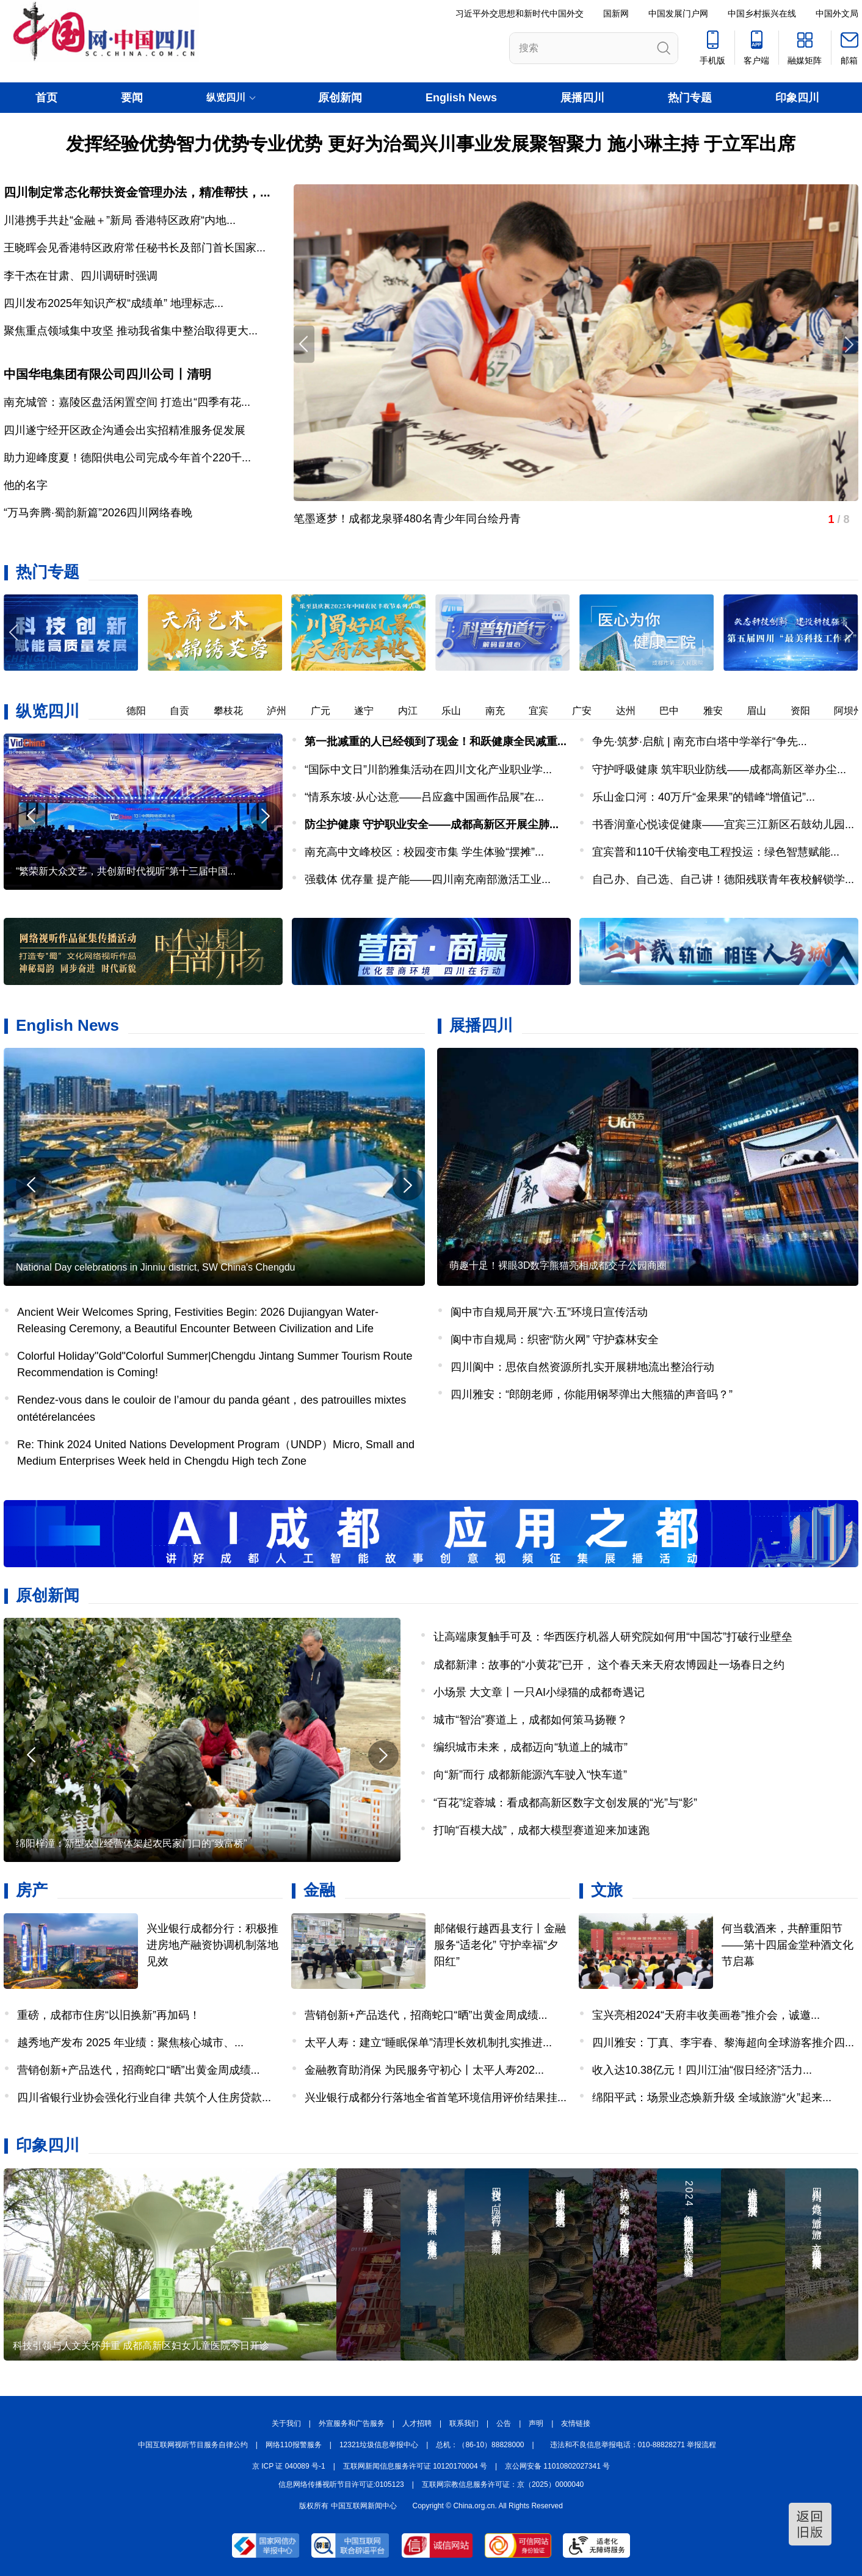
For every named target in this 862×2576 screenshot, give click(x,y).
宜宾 (545, 710)
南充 (502, 710)
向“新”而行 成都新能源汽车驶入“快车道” (530, 1775)
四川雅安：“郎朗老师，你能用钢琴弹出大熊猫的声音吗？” (592, 1394)
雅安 (720, 710)
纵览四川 (47, 711)
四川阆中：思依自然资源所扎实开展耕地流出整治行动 (582, 1367)
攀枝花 (235, 710)
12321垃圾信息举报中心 (378, 2445)
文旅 (607, 1890)
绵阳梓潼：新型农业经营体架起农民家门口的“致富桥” (131, 1843)
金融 (319, 1890)
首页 (46, 98)
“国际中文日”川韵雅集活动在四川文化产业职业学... (428, 769)
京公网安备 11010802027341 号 (557, 2466)
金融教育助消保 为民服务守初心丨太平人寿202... (424, 2070)
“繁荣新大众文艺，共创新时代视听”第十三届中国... (126, 871)
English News (461, 98)
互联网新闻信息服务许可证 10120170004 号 (415, 2466)
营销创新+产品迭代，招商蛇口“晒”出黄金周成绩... (138, 2070)
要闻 (132, 98)
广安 (588, 710)
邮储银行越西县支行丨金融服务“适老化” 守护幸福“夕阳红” (500, 1945)
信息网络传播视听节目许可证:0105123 (341, 2484)
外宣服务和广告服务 (352, 2423)
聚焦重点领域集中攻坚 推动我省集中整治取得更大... (131, 331)
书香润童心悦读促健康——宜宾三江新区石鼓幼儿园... (723, 824)
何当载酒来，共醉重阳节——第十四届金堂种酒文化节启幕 (787, 1945)
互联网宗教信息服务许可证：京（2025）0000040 (503, 2484)
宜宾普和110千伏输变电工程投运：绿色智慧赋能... (715, 852)
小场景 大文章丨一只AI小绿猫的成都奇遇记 (539, 1692)
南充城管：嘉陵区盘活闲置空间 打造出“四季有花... (127, 402)
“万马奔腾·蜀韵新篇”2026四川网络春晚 (98, 513)
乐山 (458, 710)
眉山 (763, 710)
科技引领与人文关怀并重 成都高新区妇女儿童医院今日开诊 (141, 2345)
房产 (32, 1890)
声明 (536, 2423)
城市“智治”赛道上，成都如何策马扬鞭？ (530, 1720)
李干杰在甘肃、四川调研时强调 (81, 276)
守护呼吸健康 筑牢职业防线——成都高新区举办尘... (719, 769)
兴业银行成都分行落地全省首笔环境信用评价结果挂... (436, 2097)
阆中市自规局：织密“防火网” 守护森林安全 (555, 1339)
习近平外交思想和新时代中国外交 (519, 13)
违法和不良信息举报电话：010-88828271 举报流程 (633, 2445)
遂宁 (370, 710)
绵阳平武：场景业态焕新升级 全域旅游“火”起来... (711, 2097)
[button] (848, 632)
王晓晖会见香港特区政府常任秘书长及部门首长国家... (135, 248)
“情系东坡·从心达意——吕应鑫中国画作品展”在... (424, 797)
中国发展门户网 (678, 13)
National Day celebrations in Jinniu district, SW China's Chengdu (155, 1267)
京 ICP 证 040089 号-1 (288, 2466)
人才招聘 (417, 2423)
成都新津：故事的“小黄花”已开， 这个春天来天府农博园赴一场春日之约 (608, 1665)
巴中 (676, 710)
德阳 (143, 710)
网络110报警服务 (294, 2445)
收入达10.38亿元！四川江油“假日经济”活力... (702, 2070)
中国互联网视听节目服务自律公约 (193, 2445)
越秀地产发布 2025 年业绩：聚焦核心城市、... (130, 2043)
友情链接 (575, 2423)
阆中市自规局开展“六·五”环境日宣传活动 (549, 1312)
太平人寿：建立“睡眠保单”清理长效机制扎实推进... (428, 2043)
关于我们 (286, 2423)
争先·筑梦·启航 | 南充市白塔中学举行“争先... (699, 741)
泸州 (283, 710)
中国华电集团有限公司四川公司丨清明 (107, 374)
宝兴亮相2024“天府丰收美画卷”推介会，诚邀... (706, 2015)
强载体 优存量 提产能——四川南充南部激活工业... (428, 879)
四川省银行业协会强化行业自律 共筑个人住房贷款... (144, 2097)
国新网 (616, 13)
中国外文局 (837, 13)
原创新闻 (340, 98)
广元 (327, 710)
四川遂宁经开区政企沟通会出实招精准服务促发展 (124, 430)
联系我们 (464, 2423)
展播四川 (582, 98)
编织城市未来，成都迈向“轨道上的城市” (530, 1747)
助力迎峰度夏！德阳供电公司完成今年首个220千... (127, 458)
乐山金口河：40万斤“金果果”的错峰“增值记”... (703, 797)
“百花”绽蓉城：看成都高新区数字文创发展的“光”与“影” (565, 1803)
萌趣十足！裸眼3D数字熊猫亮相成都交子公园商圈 (558, 1265)
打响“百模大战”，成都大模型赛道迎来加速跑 (541, 1830)
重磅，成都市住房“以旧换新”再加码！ (108, 2015)
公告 (503, 2423)
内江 (414, 710)
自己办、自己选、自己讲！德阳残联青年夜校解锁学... (723, 879)
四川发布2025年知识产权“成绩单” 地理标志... (113, 303)
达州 (632, 710)
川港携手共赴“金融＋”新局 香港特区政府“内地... (120, 220)
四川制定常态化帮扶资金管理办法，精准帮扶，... (137, 192)
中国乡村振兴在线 (762, 13)
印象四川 (797, 98)
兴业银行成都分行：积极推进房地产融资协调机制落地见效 (212, 1945)
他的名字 (26, 485)
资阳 (807, 710)
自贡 (186, 710)
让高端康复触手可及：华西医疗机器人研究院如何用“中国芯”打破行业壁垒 (612, 1637)
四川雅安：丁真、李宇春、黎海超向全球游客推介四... (723, 2043)
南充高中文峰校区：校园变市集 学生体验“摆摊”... (424, 852)
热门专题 (690, 98)
